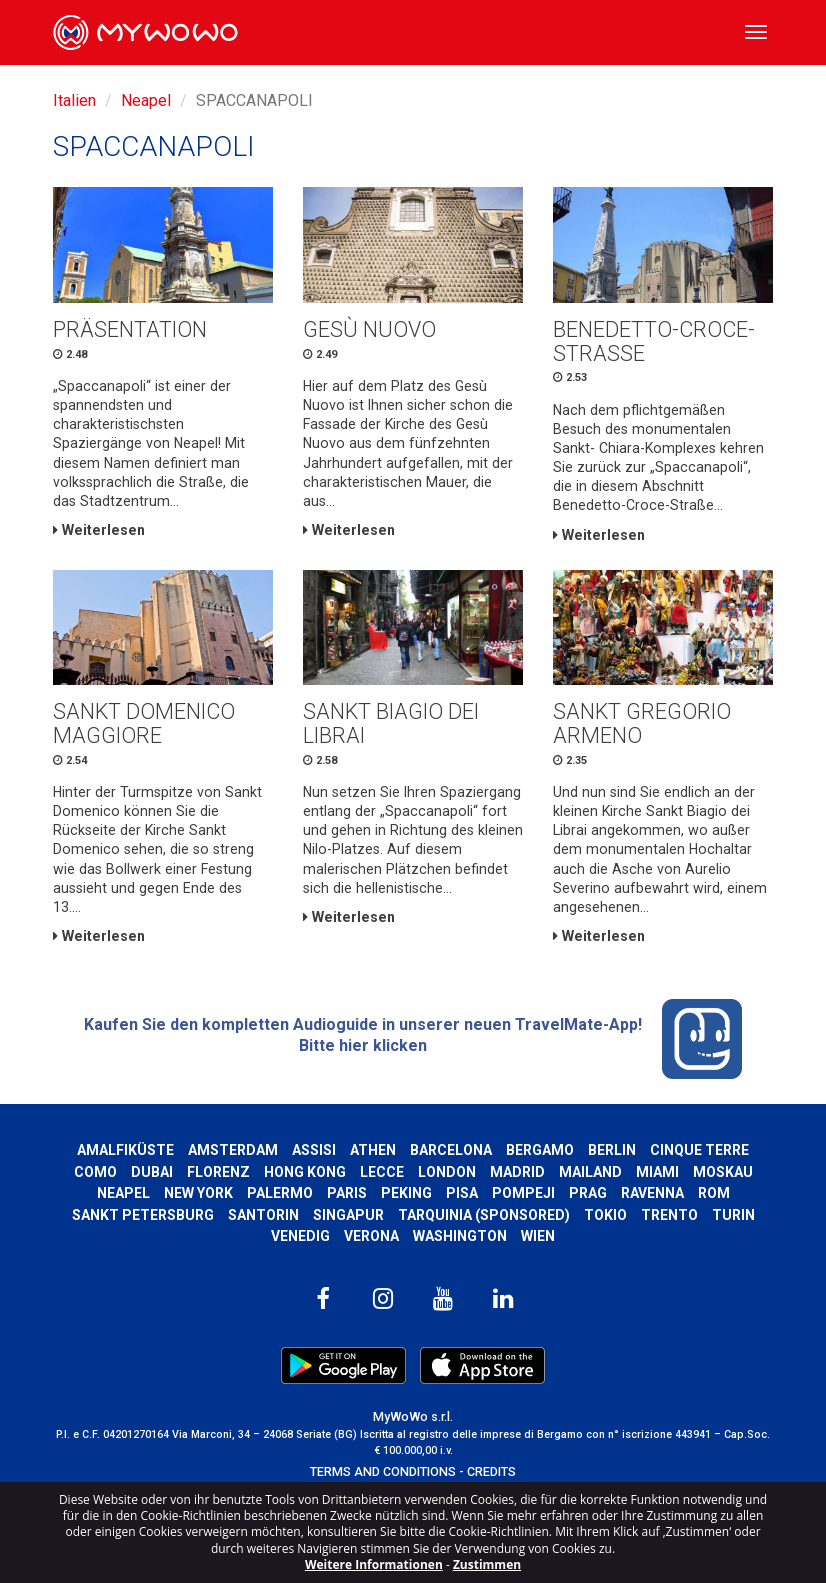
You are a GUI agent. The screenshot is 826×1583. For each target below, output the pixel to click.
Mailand (590, 1172)
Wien (538, 1236)
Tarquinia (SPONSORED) (484, 1215)
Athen (373, 1150)
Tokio (605, 1215)
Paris (347, 1193)
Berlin (612, 1150)
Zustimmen (487, 1564)
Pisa (462, 1193)
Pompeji (523, 1193)
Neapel (146, 100)
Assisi (314, 1150)
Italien (74, 100)
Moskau (723, 1172)
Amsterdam (233, 1150)
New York (198, 1193)
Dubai (152, 1172)
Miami (657, 1172)
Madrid (517, 1172)
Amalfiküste (125, 1150)
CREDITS (491, 1471)
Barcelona (451, 1150)
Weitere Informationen (374, 1564)
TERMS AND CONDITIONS (383, 1471)
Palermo (280, 1193)
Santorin (263, 1215)
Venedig (300, 1236)
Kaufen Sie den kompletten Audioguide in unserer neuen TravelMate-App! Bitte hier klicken (413, 1039)
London (447, 1172)
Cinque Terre (699, 1150)
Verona (371, 1236)
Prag (588, 1193)
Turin (733, 1215)
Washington (460, 1236)
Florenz (218, 1172)
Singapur (348, 1215)
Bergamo (540, 1150)
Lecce (382, 1172)
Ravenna (652, 1193)
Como (95, 1172)
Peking (406, 1193)
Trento (669, 1215)
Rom (714, 1193)
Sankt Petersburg (143, 1215)
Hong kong (305, 1172)
